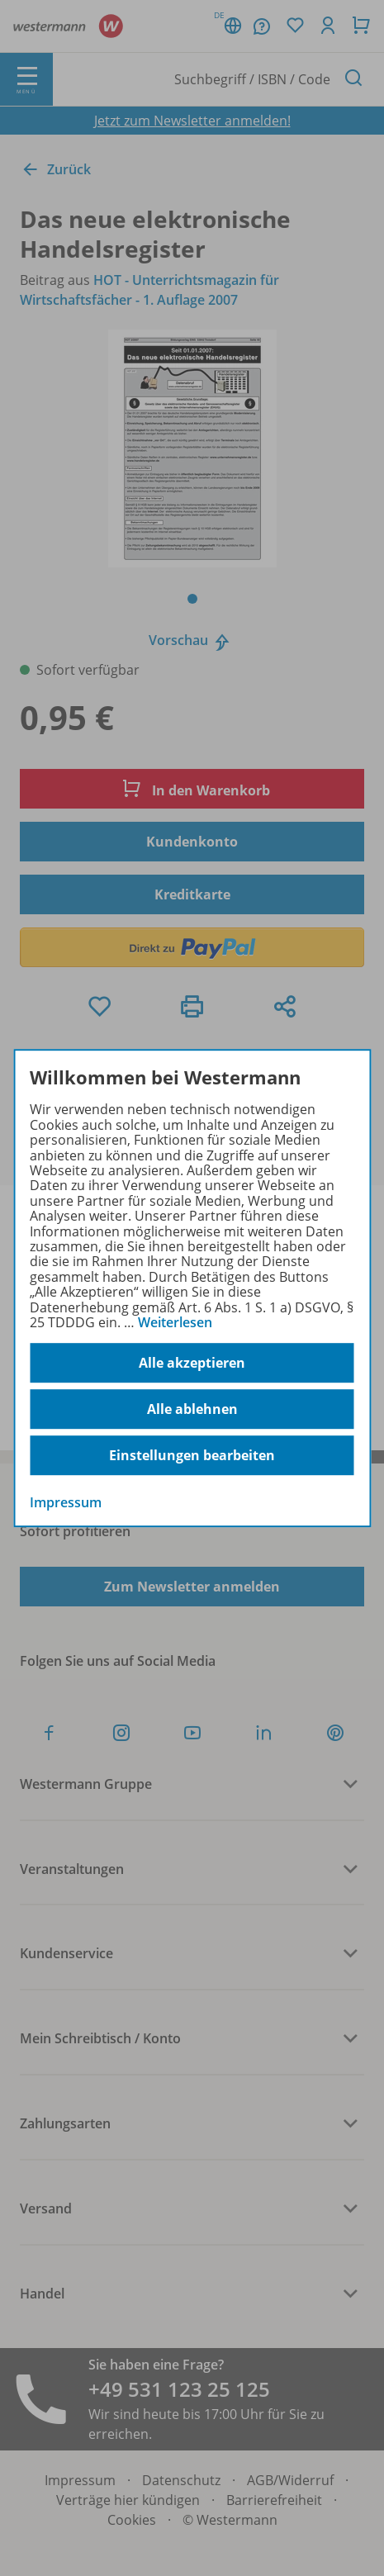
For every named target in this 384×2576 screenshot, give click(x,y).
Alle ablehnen (192, 1409)
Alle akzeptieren (192, 1363)
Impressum (66, 1503)
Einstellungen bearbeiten (192, 1455)
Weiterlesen (175, 1322)
